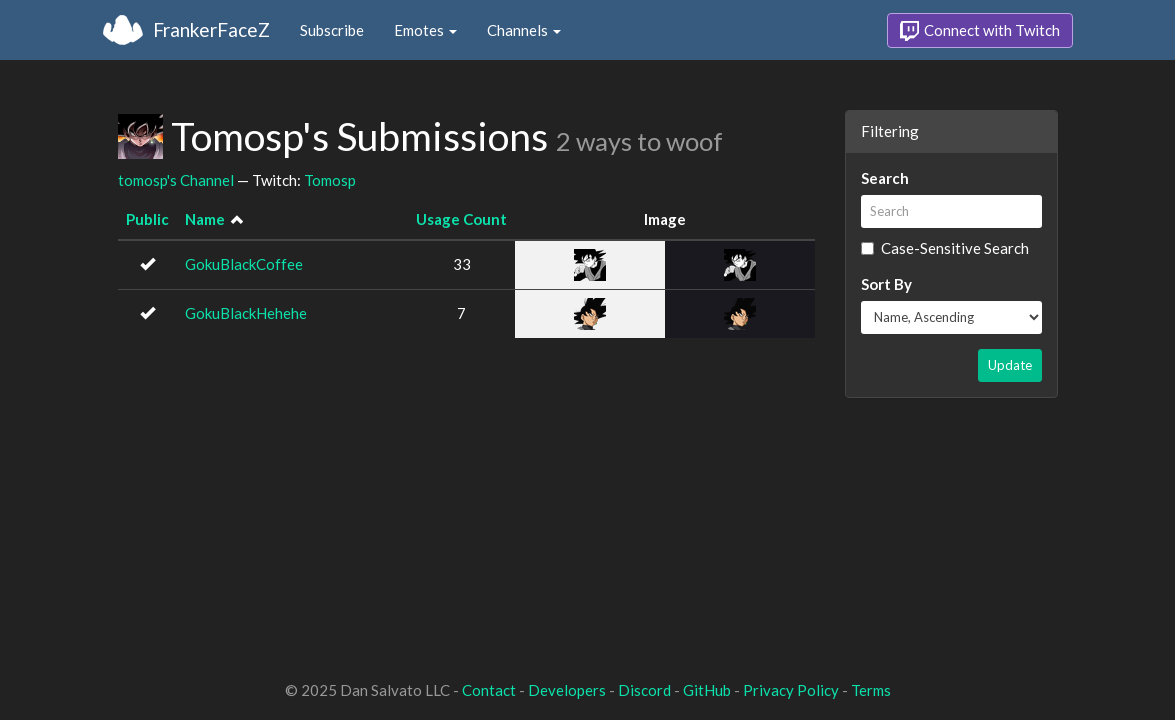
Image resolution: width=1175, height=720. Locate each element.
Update (1010, 365)
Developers (567, 690)
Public (147, 219)
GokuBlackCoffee (244, 264)
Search (885, 178)
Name (205, 219)
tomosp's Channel (176, 180)
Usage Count (461, 219)
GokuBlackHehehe (246, 313)
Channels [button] (524, 30)
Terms (871, 690)
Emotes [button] (425, 30)
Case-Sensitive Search (945, 248)
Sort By (886, 284)
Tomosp (330, 180)
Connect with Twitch (980, 31)
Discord (644, 690)
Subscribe (332, 30)
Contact (489, 690)
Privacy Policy (791, 690)
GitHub (707, 690)
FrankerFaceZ (211, 29)
